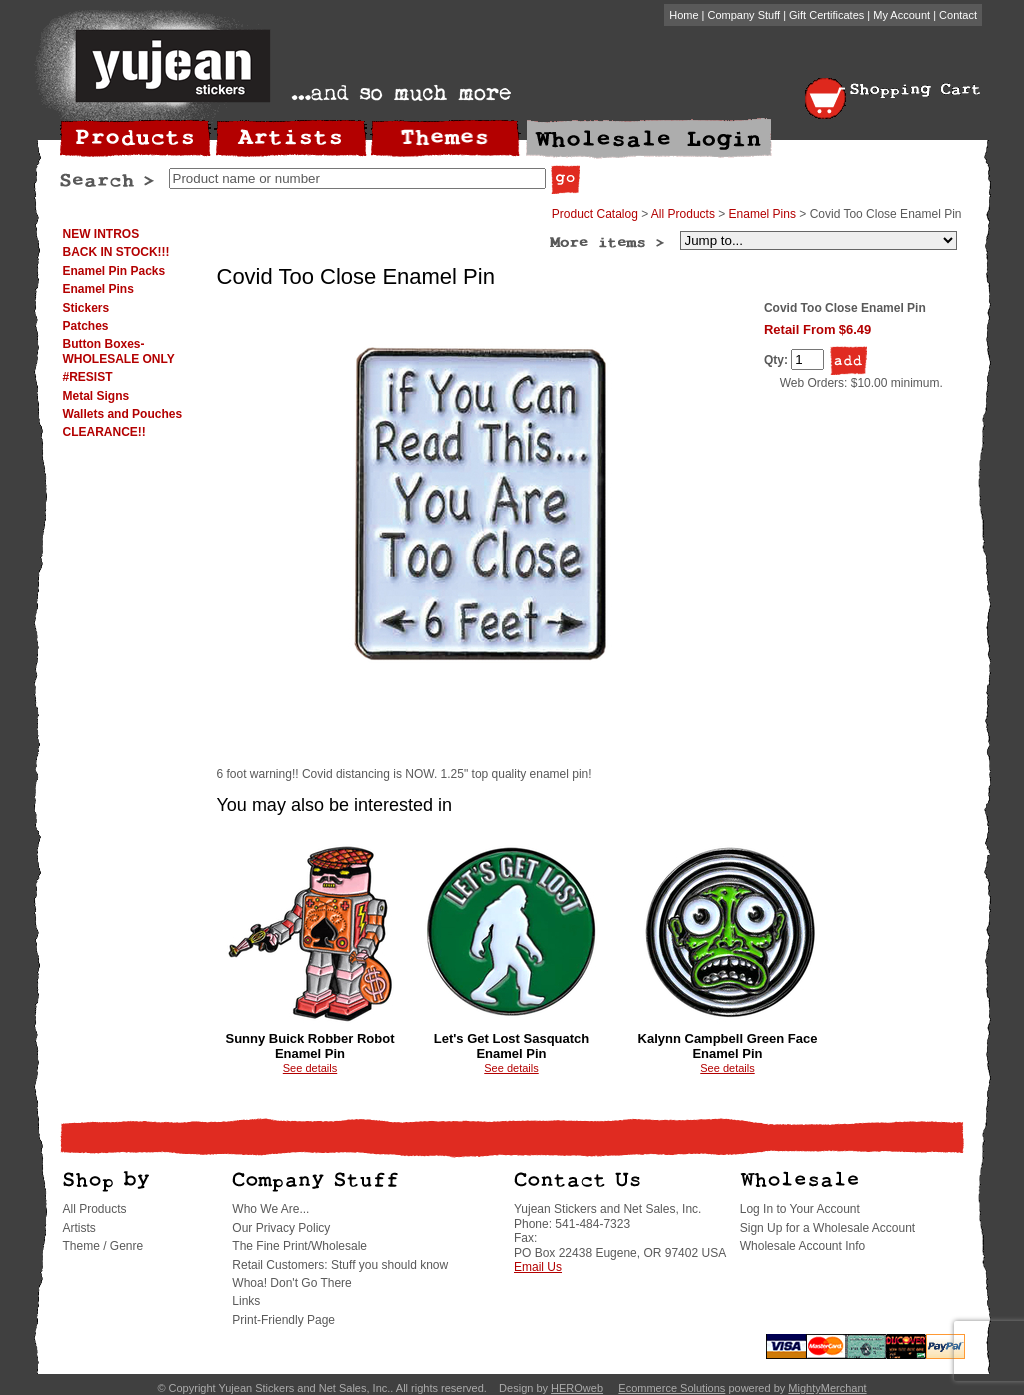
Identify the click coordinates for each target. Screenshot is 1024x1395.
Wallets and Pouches (123, 414)
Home (683, 15)
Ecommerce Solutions (671, 1388)
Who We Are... (270, 1209)
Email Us (538, 1267)
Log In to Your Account (800, 1209)
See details (310, 1068)
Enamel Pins (98, 289)
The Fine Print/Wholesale (299, 1246)
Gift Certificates (826, 15)
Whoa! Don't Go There (291, 1283)
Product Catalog (595, 214)
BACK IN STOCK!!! (116, 252)
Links (246, 1301)
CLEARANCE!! (104, 432)
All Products (683, 214)
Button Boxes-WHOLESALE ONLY (119, 351)
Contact (958, 15)
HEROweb (577, 1388)
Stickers (86, 308)
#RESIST (88, 377)
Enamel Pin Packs (114, 271)
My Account (901, 15)
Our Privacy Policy (281, 1228)
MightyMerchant (827, 1388)
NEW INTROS (101, 234)
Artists (79, 1228)
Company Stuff (744, 15)
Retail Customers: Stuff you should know (340, 1265)
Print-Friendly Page (283, 1320)
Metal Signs (96, 396)
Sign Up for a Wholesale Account (827, 1228)
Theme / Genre (103, 1246)
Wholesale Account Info (802, 1246)
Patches (86, 326)
